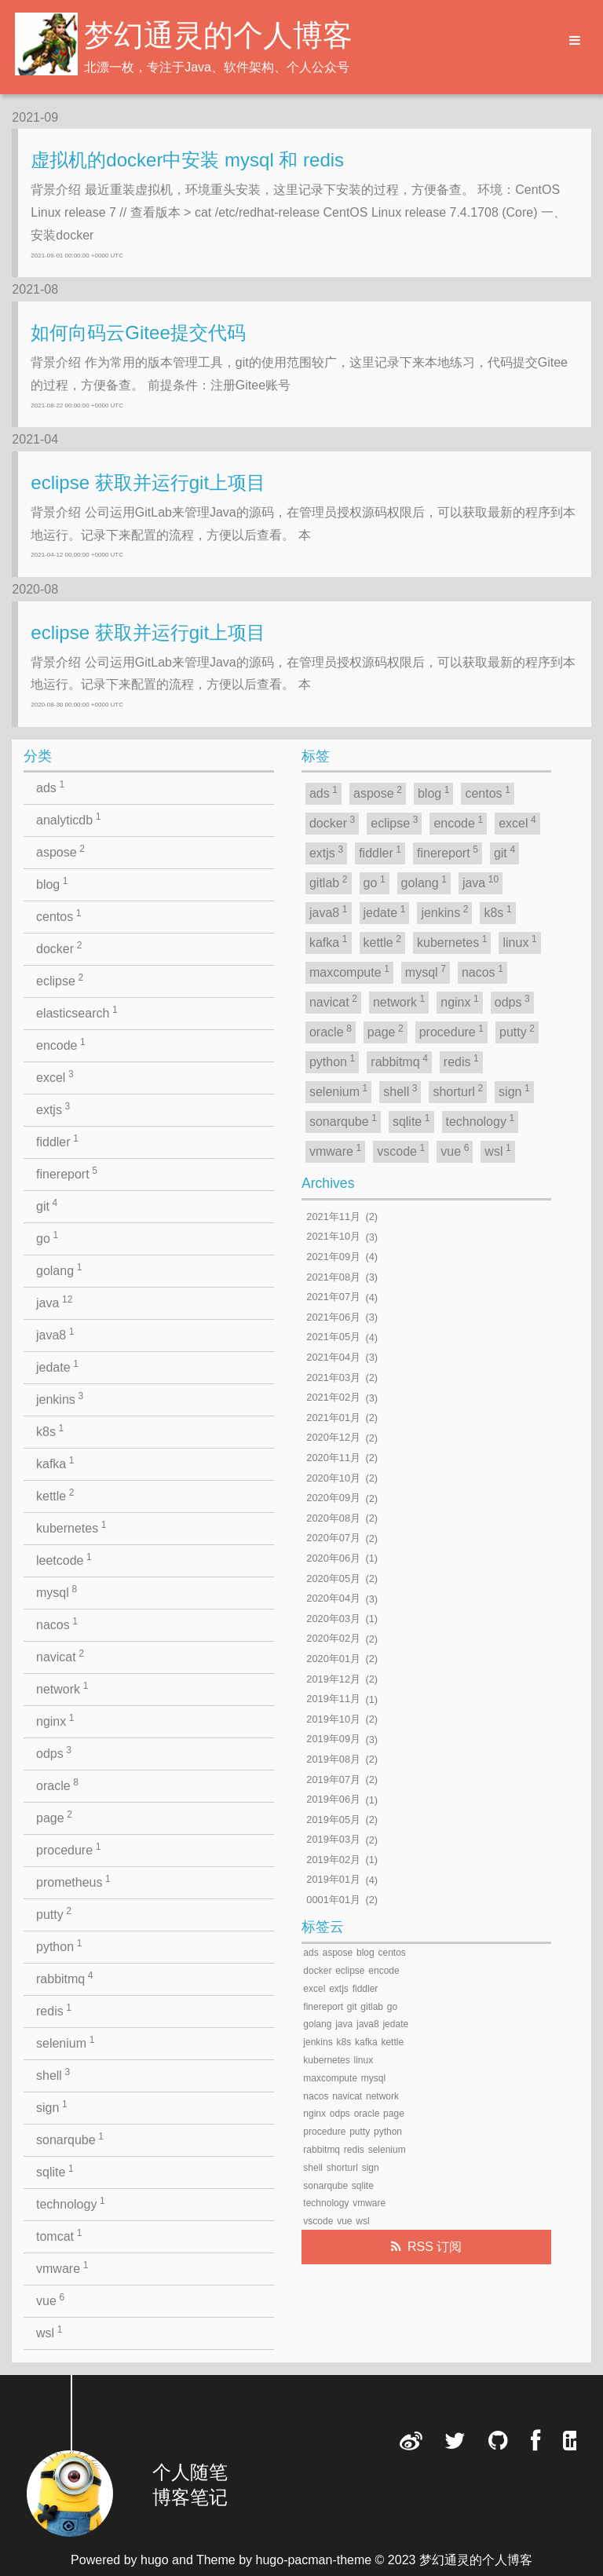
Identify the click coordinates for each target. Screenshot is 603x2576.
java (54, 1302)
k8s (50, 1430)
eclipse (59, 980)
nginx (55, 1720)
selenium (65, 2042)
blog (52, 883)
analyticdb (68, 819)
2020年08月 (333, 1518)
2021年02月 (333, 1398)
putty (53, 1913)
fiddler (57, 1141)
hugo (155, 2560)
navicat (60, 1656)
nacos (57, 1623)
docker (59, 947)
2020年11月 (333, 1457)
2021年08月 (333, 1277)
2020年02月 (333, 1639)
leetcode (64, 1559)
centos (58, 915)
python (59, 1945)
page (54, 1817)
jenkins (59, 1398)
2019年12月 (333, 1679)
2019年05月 (333, 1819)
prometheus (73, 1881)
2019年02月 (333, 1859)
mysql (56, 1591)
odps (53, 1752)
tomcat (59, 2235)
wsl (49, 2332)
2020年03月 (333, 1618)
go (47, 1237)
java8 (55, 1334)
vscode (401, 1150)
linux (519, 941)
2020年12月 (333, 1438)
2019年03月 (333, 1840)
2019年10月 (333, 1719)
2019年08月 (333, 1759)
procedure (68, 1849)
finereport (66, 1173)
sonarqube (70, 2139)
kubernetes (71, 1527)
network (62, 1688)
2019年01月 (333, 1880)
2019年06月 (333, 1800)
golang (59, 1269)
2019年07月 (333, 1779)
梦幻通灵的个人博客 (218, 35)
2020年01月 (333, 1658)
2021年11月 (333, 1216)
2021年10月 (333, 1237)
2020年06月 (333, 1558)
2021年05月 (333, 1337)
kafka (55, 1463)
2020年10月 (333, 1478)
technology (70, 2203)
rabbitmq (64, 1978)
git (46, 1205)
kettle (55, 1495)
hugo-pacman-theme (314, 2560)
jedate (57, 1366)
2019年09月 (333, 1739)
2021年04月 (333, 1357)
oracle (57, 1784)
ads (50, 787)
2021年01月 (333, 1417)
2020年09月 (333, 1498)
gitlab (328, 882)
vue (50, 2299)
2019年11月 (333, 1699)
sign (52, 2106)
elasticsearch (77, 1012)
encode (61, 1044)
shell (53, 2074)
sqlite (55, 2171)
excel (55, 1076)
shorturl (458, 1090)
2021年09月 (333, 1256)
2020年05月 (333, 1578)
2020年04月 (333, 1599)
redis (53, 2010)
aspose (60, 851)
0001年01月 (333, 1900)
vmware (62, 2267)
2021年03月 (333, 1377)
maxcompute (349, 971)
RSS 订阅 (434, 2246)
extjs (53, 1108)
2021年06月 (333, 1317)
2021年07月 (333, 1297)
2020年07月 (333, 1538)
